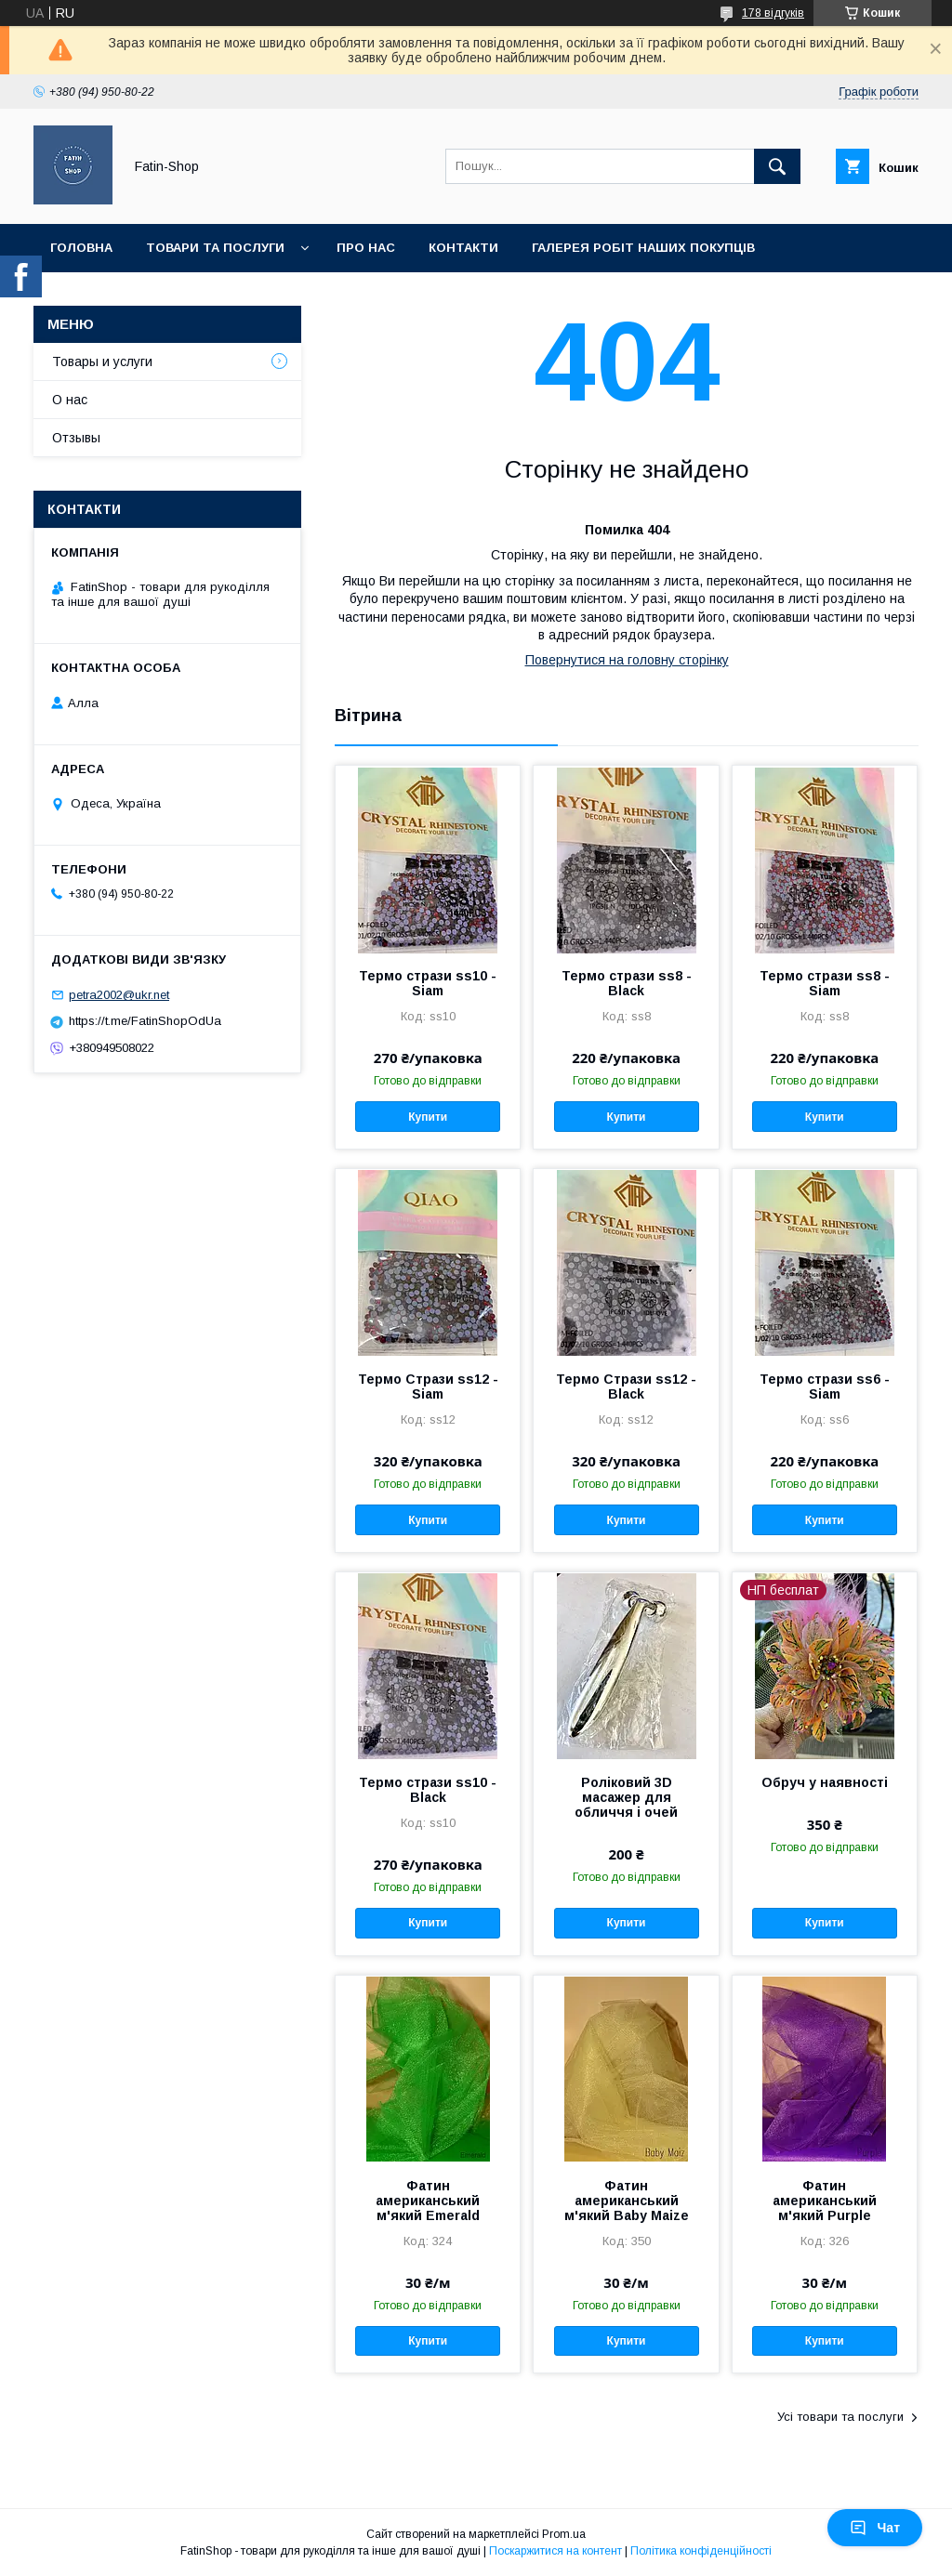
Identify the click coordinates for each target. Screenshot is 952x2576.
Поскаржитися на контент (555, 2550)
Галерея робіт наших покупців (643, 248)
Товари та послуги (215, 248)
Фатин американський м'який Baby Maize (626, 2200)
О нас (69, 399)
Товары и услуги (102, 361)
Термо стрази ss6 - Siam (825, 1386)
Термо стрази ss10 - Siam (427, 983)
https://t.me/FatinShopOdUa (145, 1021)
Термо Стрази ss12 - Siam (428, 1386)
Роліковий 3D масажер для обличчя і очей (626, 1797)
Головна (81, 248)
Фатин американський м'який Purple (825, 2200)
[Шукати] (777, 166)
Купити (427, 1117)
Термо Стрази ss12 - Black (626, 1386)
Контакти (463, 248)
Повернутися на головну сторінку (627, 659)
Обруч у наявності (824, 1782)
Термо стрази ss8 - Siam (825, 983)
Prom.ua (564, 2534)
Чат (875, 2527)
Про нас (366, 248)
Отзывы (76, 437)
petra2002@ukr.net (119, 995)
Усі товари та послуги (840, 2417)
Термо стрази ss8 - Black (627, 983)
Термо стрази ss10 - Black (427, 1790)
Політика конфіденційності (701, 2550)
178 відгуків (773, 13)
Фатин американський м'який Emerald (428, 2200)
